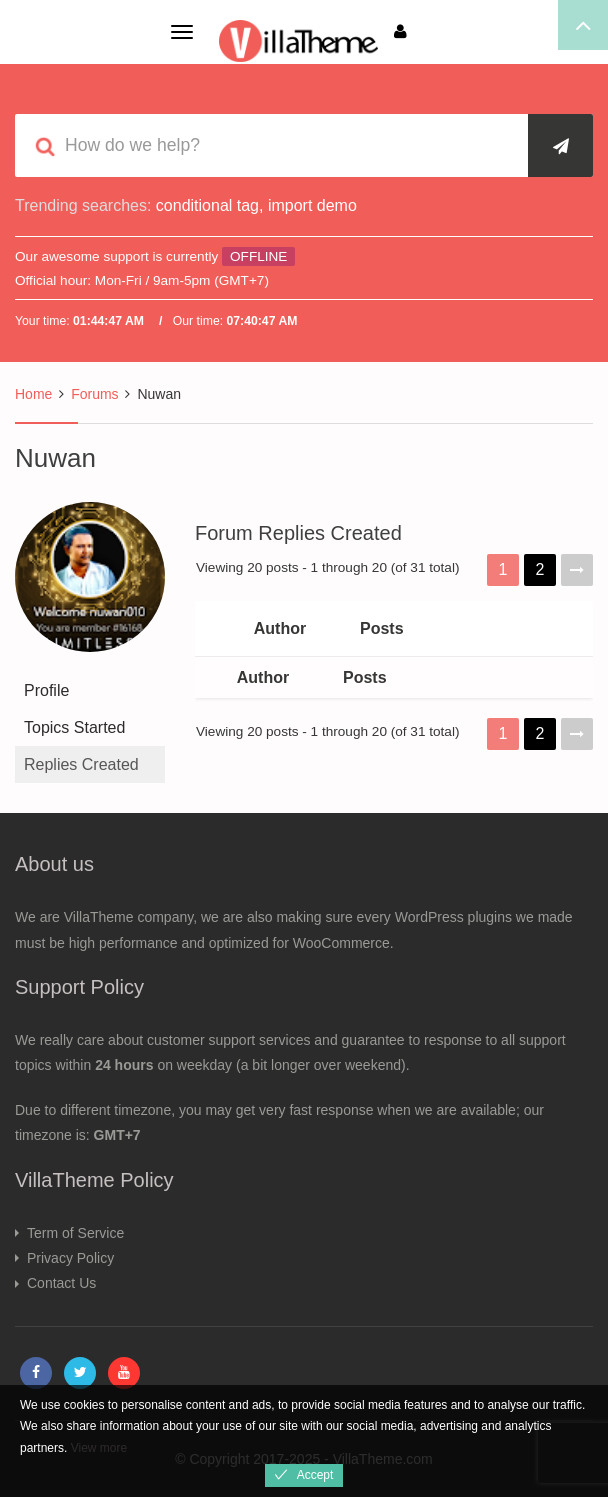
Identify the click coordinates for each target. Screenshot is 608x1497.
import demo (312, 205)
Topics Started (74, 727)
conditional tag (207, 205)
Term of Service (75, 1233)
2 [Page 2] (540, 569)
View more (99, 1448)
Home (33, 394)
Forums (94, 394)
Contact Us (61, 1283)
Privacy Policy (70, 1258)
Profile (46, 690)
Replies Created (81, 764)
